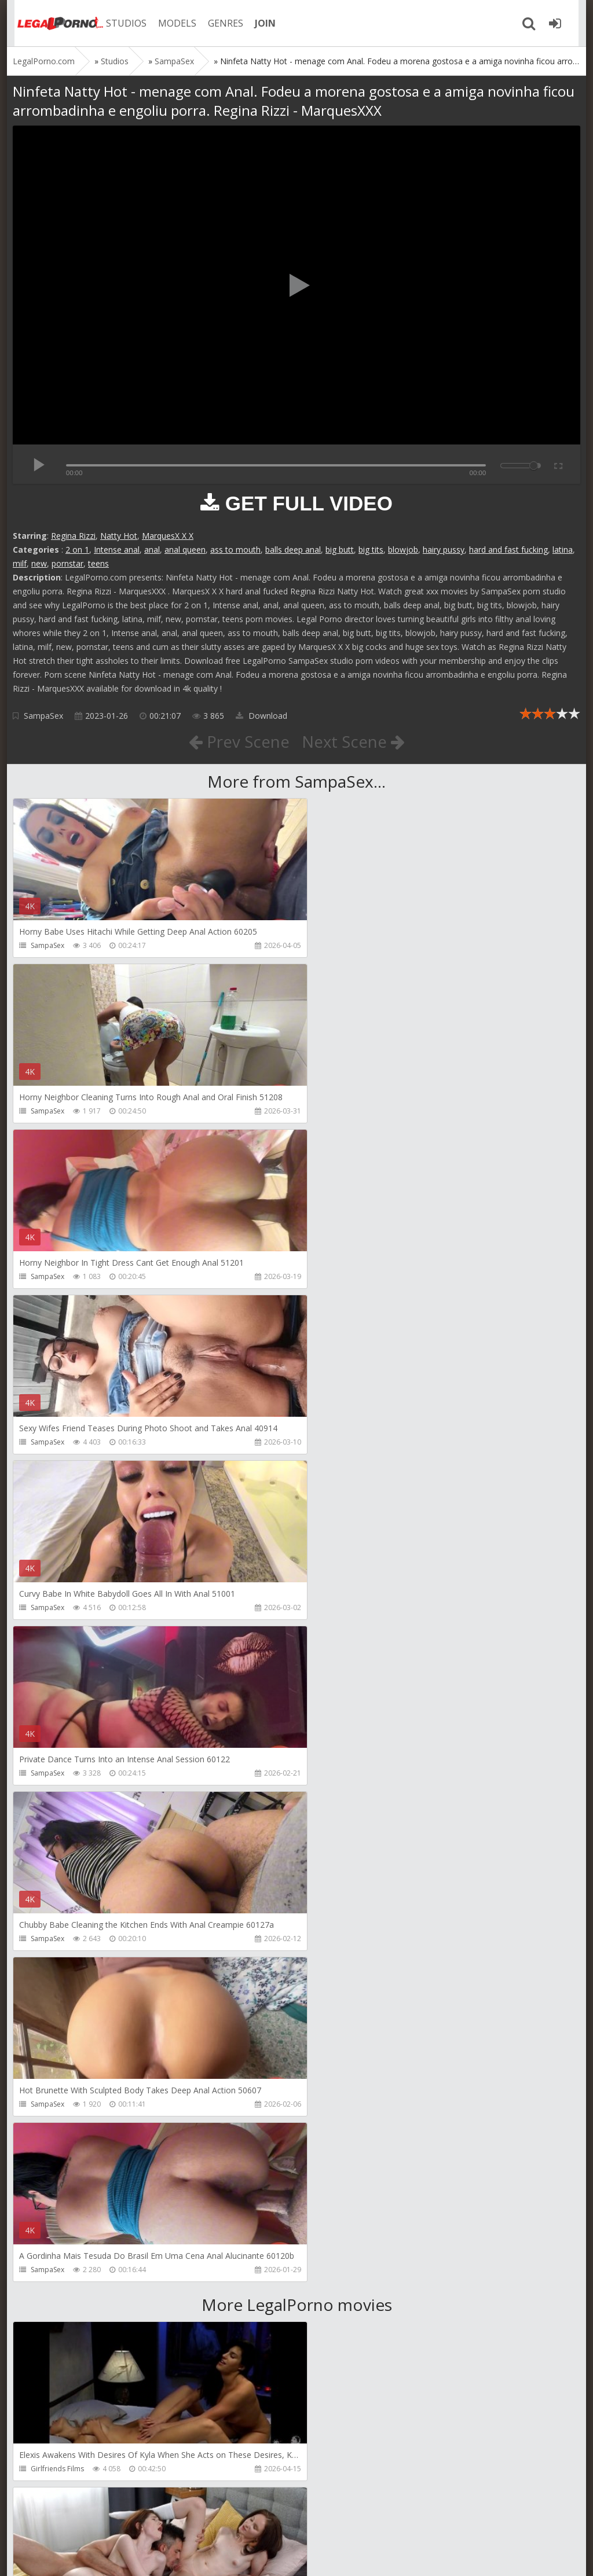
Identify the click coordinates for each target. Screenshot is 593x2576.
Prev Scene (238, 741)
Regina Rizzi (73, 535)
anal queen (185, 549)
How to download (177, 2521)
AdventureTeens (345, 1972)
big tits (370, 549)
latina (562, 549)
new (39, 563)
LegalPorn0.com (98, 2555)
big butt (339, 549)
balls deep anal (293, 549)
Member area (94, 2521)
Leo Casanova (54, 1972)
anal (152, 549)
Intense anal (117, 549)
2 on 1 (77, 549)
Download (261, 715)
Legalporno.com (53, 23)
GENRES (219, 23)
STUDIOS (120, 23)
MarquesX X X (167, 535)
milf (20, 563)
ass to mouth (235, 549)
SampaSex (43, 715)
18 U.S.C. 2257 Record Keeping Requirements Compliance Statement (381, 2555)
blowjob (403, 549)
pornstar (67, 563)
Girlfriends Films (57, 1806)
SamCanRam (338, 2138)
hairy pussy (443, 549)
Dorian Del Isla (55, 2303)
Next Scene (353, 741)
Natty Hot (118, 535)
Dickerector (337, 1806)
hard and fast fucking (508, 549)
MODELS (171, 23)
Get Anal (332, 2303)
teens (98, 563)
